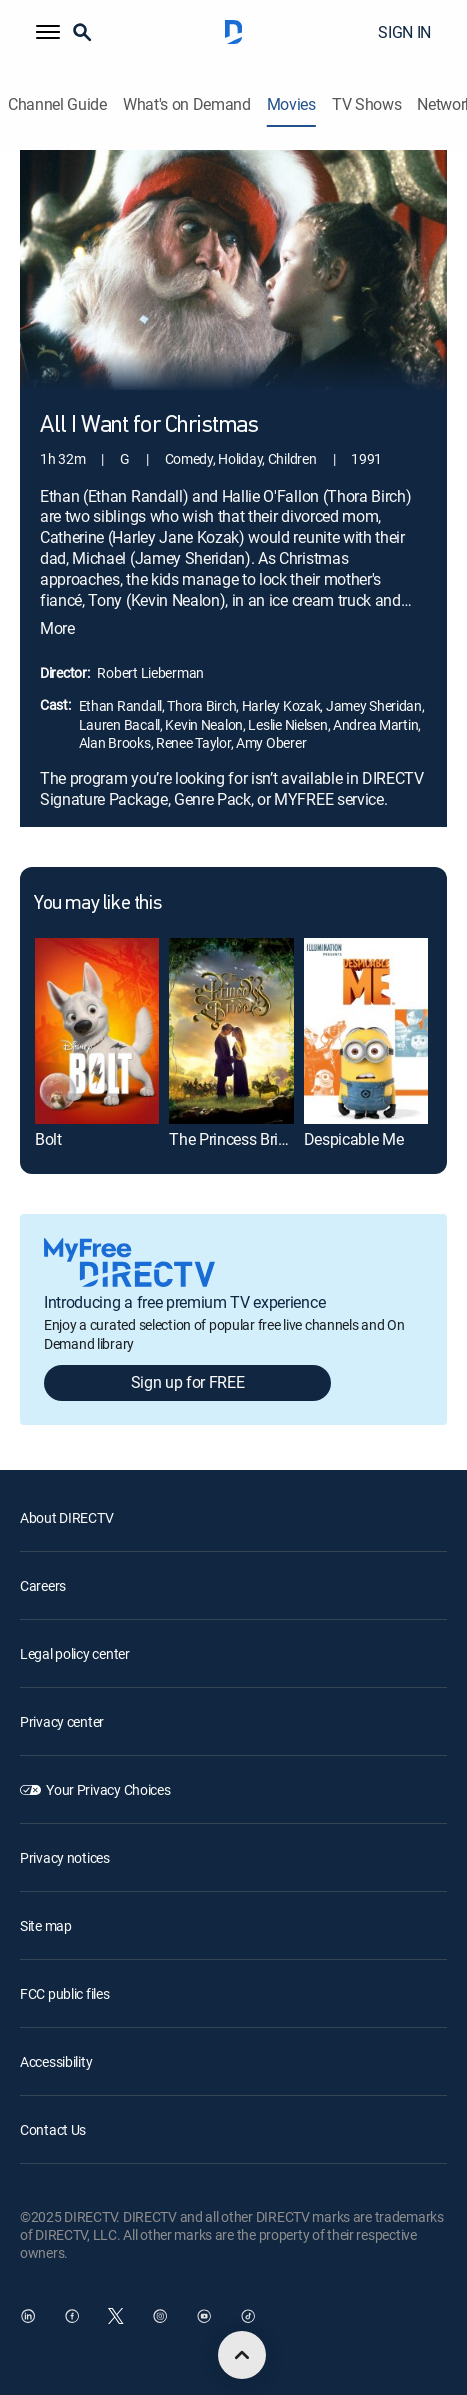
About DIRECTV (66, 1517)
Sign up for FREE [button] (188, 1382)
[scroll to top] (242, 2355)
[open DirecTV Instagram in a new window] (160, 2316)
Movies (291, 104)
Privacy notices (65, 1857)
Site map (46, 1925)
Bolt (48, 1139)
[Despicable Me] (366, 1031)
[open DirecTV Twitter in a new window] (116, 2316)
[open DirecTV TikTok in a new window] (248, 2316)
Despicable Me (354, 1139)
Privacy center (62, 1721)
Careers (43, 1585)
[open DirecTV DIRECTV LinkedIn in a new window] (28, 2316)
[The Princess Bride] (231, 1031)
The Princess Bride (231, 1139)
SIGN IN (404, 32)
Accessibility (56, 2061)
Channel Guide (57, 104)
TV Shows (366, 104)
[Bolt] (97, 1031)
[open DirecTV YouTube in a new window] (204, 2316)
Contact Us (53, 2129)
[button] (48, 32)
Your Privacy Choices (108, 1789)
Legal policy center (75, 1653)
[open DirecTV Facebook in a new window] (72, 2316)
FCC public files (65, 1993)
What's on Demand (187, 104)
